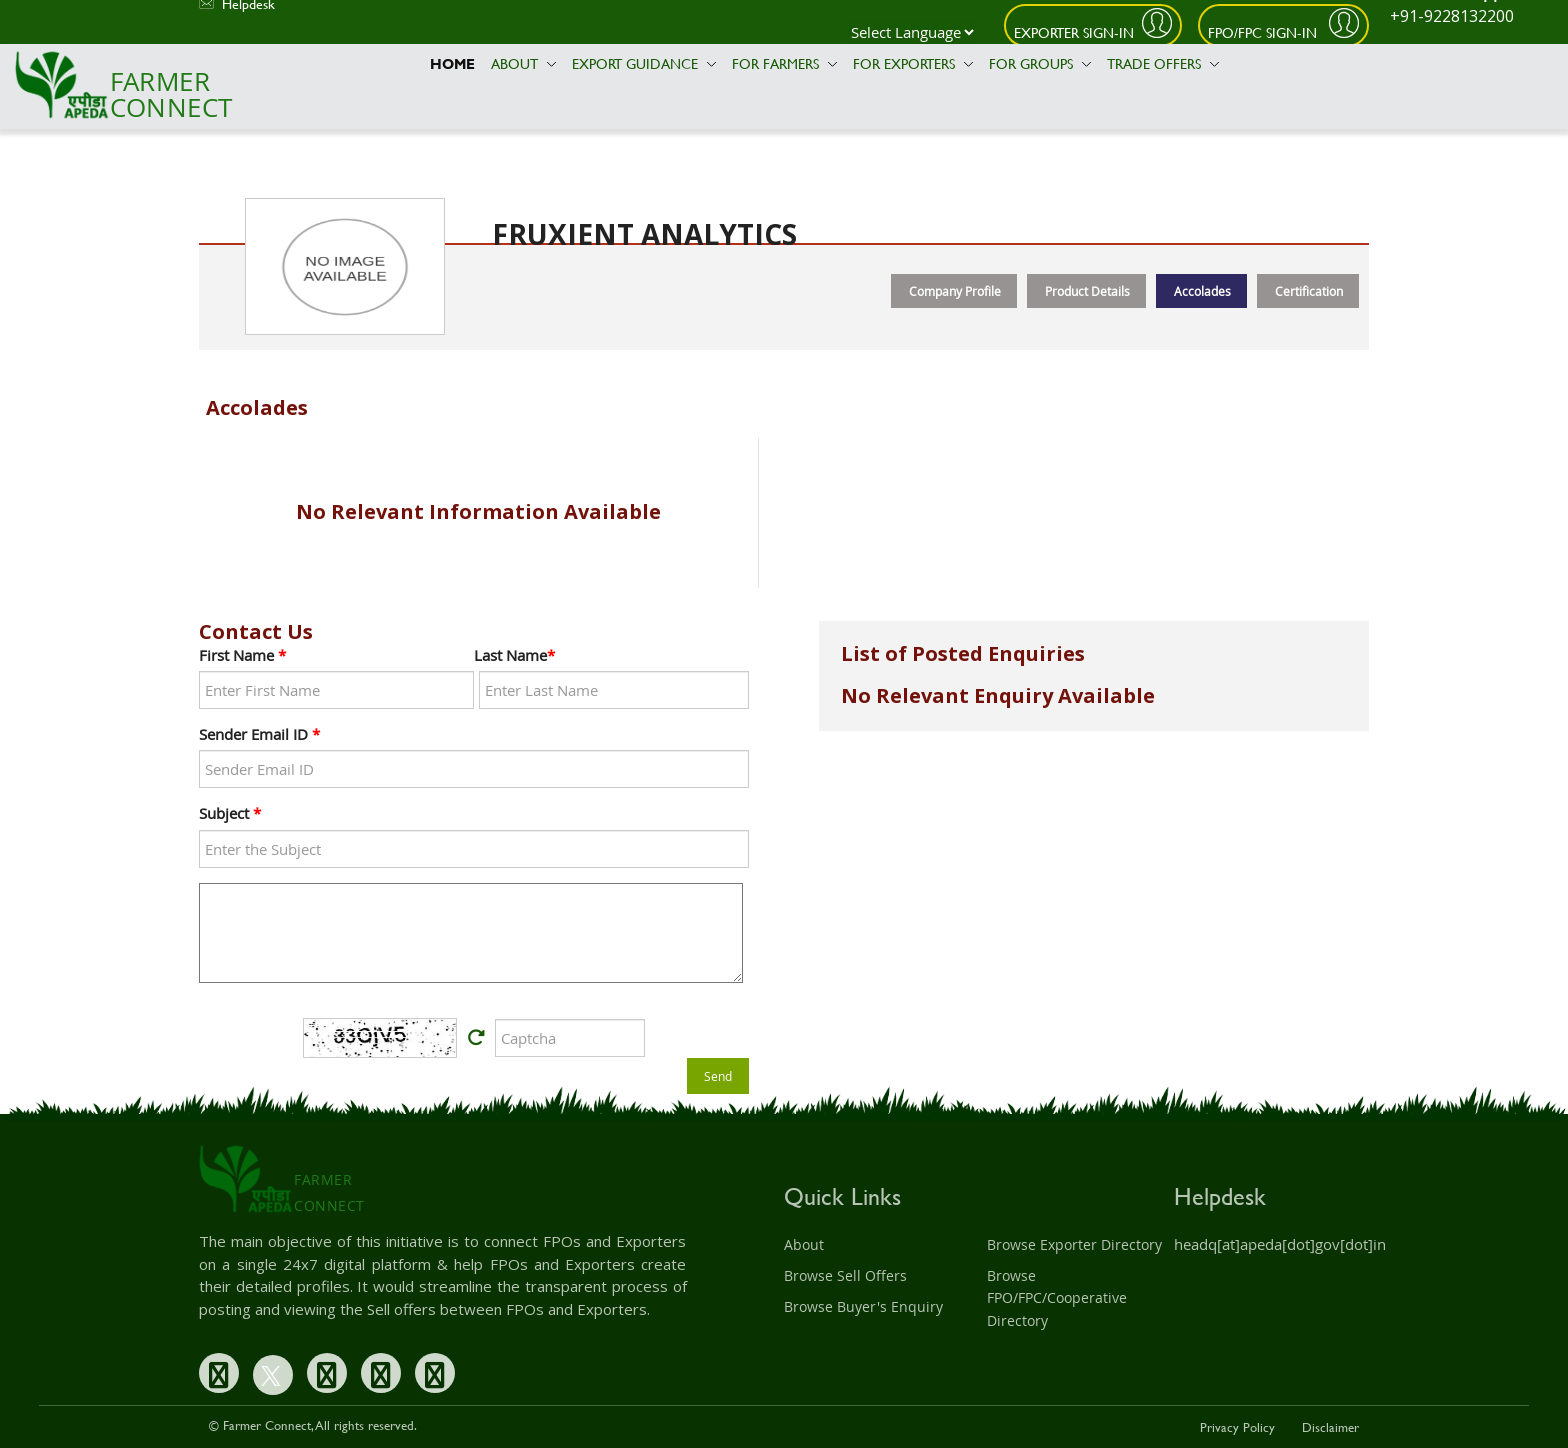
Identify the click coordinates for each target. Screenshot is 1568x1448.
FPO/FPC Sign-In (1264, 32)
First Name (242, 655)
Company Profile (955, 291)
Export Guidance (644, 63)
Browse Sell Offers (845, 1275)
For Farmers (784, 63)
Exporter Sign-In (1074, 32)
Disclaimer (1330, 1427)
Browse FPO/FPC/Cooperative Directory (1057, 1298)
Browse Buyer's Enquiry (863, 1306)
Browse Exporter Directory (1074, 1244)
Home (452, 63)
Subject (230, 813)
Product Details (1087, 291)
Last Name (514, 655)
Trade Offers (1163, 63)
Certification (1309, 291)
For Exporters (913, 63)
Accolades (1202, 291)
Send (718, 1076)
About (523, 63)
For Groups (1040, 63)
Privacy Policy (1237, 1427)
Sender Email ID (259, 734)
